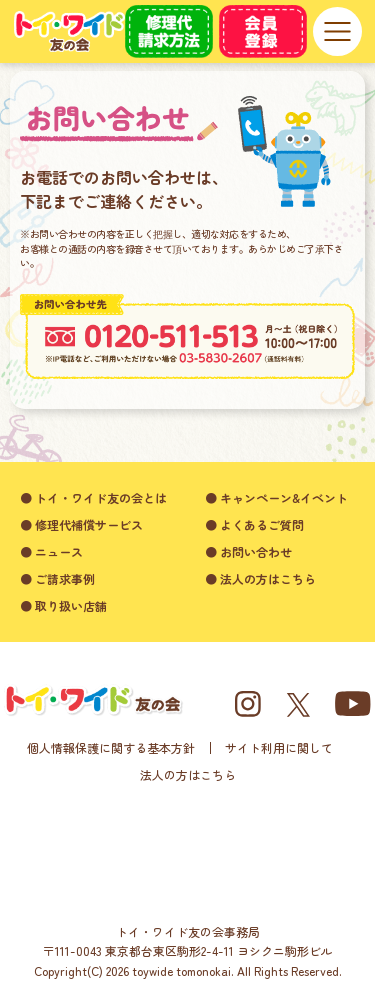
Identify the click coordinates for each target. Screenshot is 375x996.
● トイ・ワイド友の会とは (93, 497)
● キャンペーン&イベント (276, 497)
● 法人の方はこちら (260, 578)
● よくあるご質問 (254, 524)
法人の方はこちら (188, 774)
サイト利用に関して (279, 747)
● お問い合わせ (248, 551)
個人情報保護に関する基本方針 (111, 747)
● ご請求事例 (57, 578)
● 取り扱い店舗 (63, 605)
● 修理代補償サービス (81, 524)
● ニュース (51, 551)
